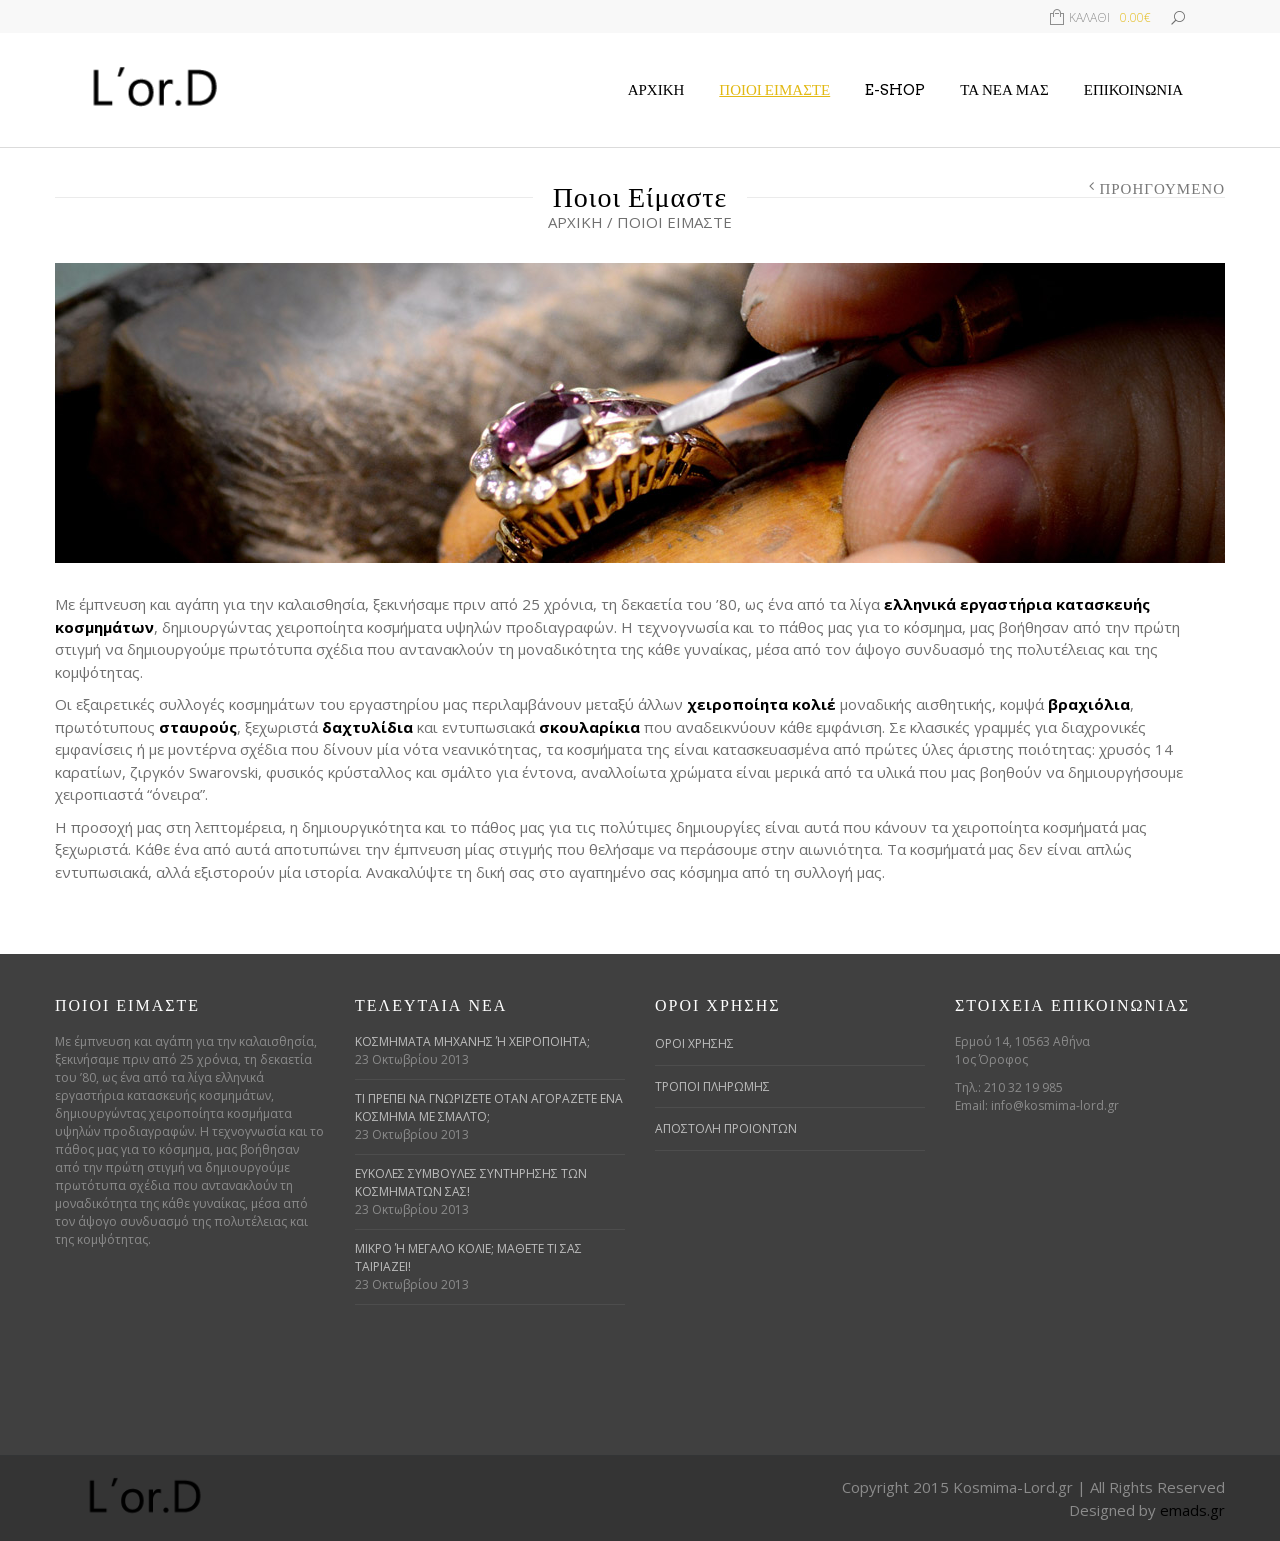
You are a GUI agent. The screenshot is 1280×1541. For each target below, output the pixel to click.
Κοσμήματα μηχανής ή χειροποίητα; (472, 1041)
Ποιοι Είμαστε (774, 90)
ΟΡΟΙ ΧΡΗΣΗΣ (694, 1043)
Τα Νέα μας (1004, 90)
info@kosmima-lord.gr (1055, 1105)
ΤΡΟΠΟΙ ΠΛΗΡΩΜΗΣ (712, 1086)
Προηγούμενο (1162, 189)
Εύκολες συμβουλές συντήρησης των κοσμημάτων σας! (471, 1182)
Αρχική (656, 90)
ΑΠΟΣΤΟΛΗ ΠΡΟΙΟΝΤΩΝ (726, 1128)
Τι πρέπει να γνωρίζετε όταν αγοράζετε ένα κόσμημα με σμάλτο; (489, 1107)
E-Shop (895, 90)
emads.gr (1192, 1510)
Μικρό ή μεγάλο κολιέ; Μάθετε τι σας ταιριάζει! (468, 1257)
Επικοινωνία (1133, 90)
